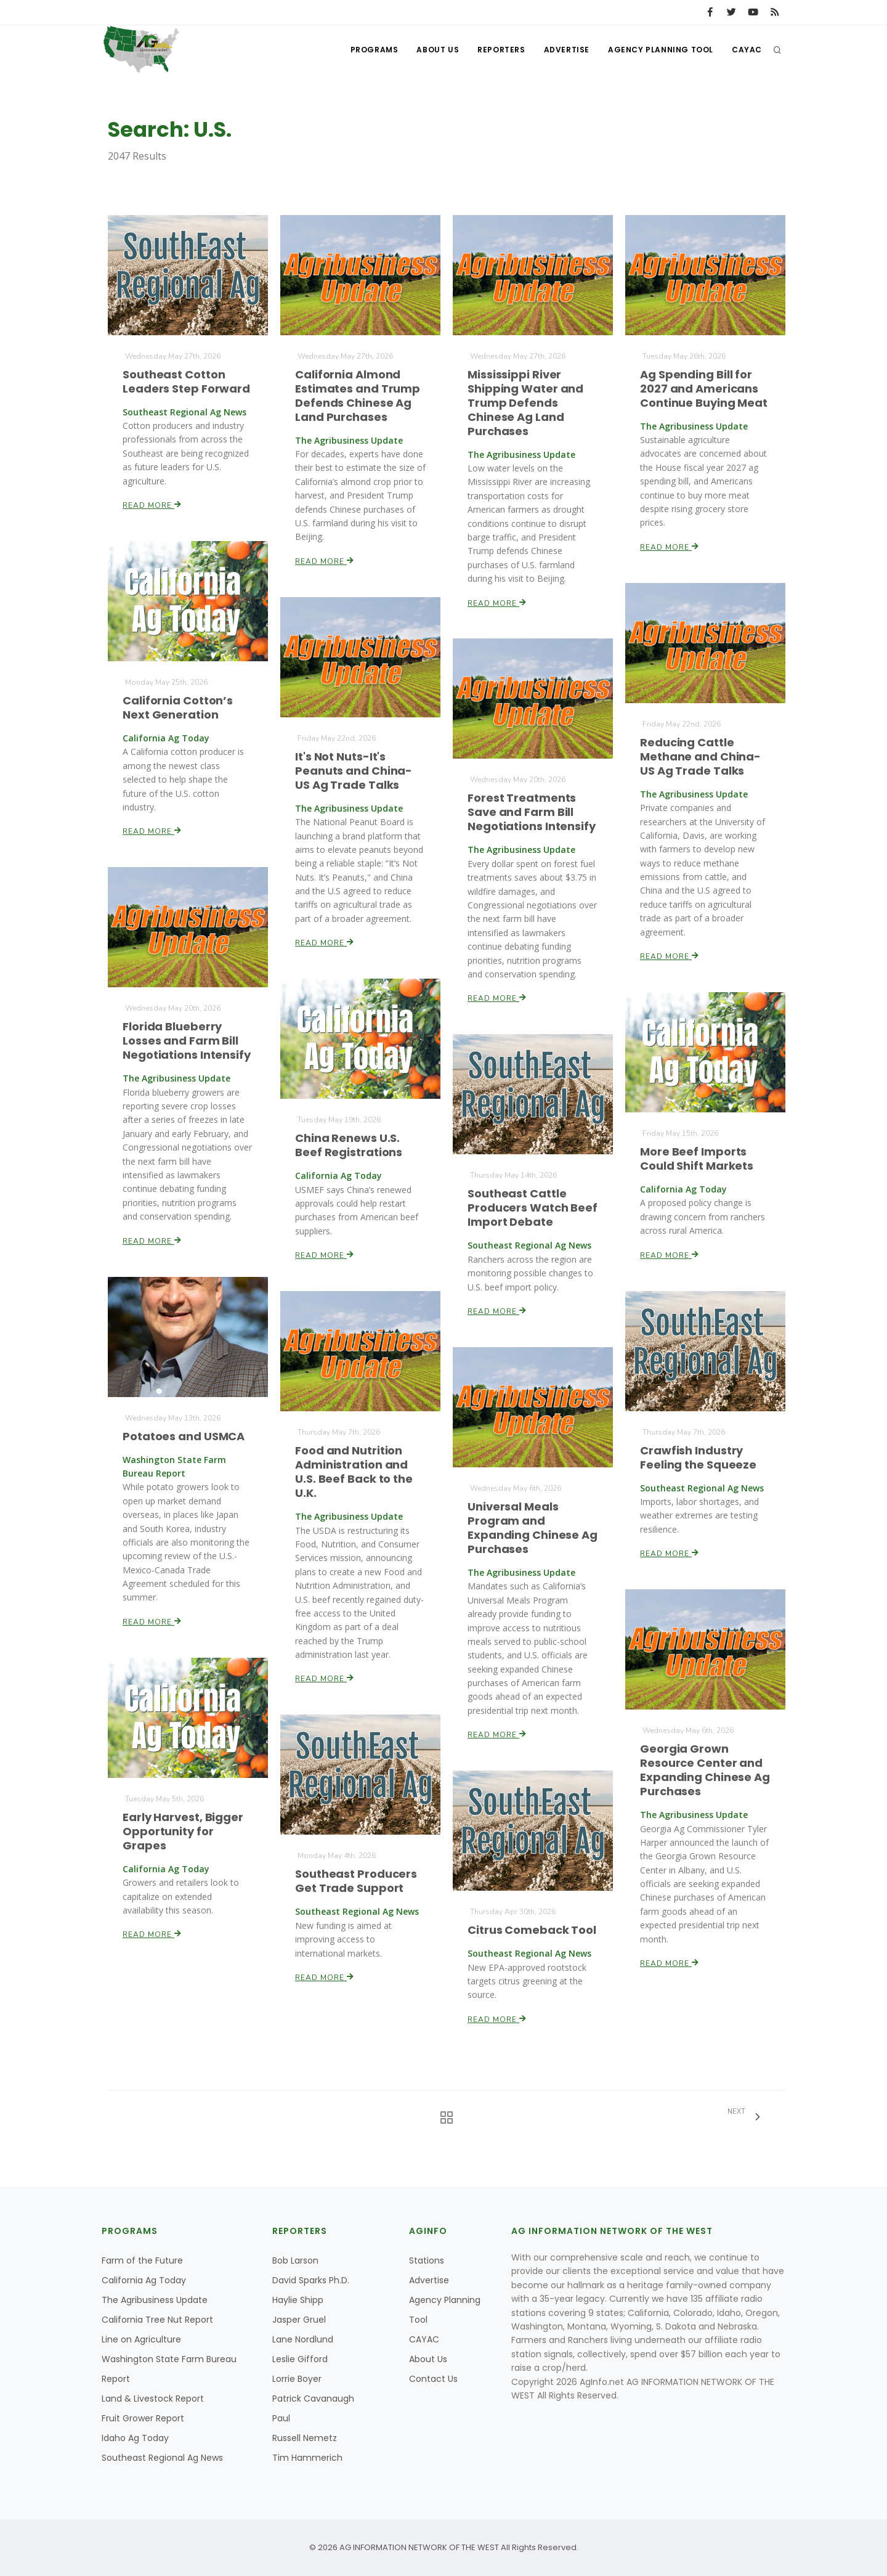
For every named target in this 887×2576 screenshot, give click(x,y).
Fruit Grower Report (143, 2418)
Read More (152, 504)
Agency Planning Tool (660, 49)
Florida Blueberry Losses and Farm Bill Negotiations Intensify (186, 1040)
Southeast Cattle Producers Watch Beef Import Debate (532, 1207)
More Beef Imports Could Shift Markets (697, 1158)
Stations (426, 2260)
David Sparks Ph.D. (310, 2280)
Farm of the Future (142, 2260)
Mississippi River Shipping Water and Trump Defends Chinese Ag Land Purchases (525, 403)
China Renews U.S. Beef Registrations (349, 1145)
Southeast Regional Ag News (162, 2458)
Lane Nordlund (302, 2339)
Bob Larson (295, 2260)
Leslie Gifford (300, 2359)
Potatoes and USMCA (183, 1436)
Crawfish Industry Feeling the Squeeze (698, 1457)
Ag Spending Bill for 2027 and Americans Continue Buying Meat (704, 388)
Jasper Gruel (299, 2319)
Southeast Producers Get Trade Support (356, 1881)
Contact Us (433, 2379)
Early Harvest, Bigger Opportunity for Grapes (183, 1831)
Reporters (501, 49)
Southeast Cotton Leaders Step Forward (186, 381)
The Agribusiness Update (155, 2300)
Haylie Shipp (297, 2300)
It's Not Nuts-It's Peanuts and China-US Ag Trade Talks (353, 770)
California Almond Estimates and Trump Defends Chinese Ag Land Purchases (357, 395)
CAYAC (747, 49)
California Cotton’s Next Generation (177, 707)
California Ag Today (144, 2280)
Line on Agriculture (141, 2339)
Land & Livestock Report (153, 2398)
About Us (437, 49)
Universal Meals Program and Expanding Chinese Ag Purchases (532, 1528)
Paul (281, 2418)
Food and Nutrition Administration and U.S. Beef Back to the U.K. (354, 1472)
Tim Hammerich (307, 2458)
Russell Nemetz (304, 2438)
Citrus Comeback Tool (532, 1930)
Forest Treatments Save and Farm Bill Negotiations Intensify (531, 812)
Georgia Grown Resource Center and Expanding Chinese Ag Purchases (705, 1770)
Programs (374, 49)
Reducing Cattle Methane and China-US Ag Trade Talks (700, 756)
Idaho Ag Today (135, 2438)
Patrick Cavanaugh (313, 2398)
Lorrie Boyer (297, 2379)
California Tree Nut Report (157, 2319)
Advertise (566, 49)
